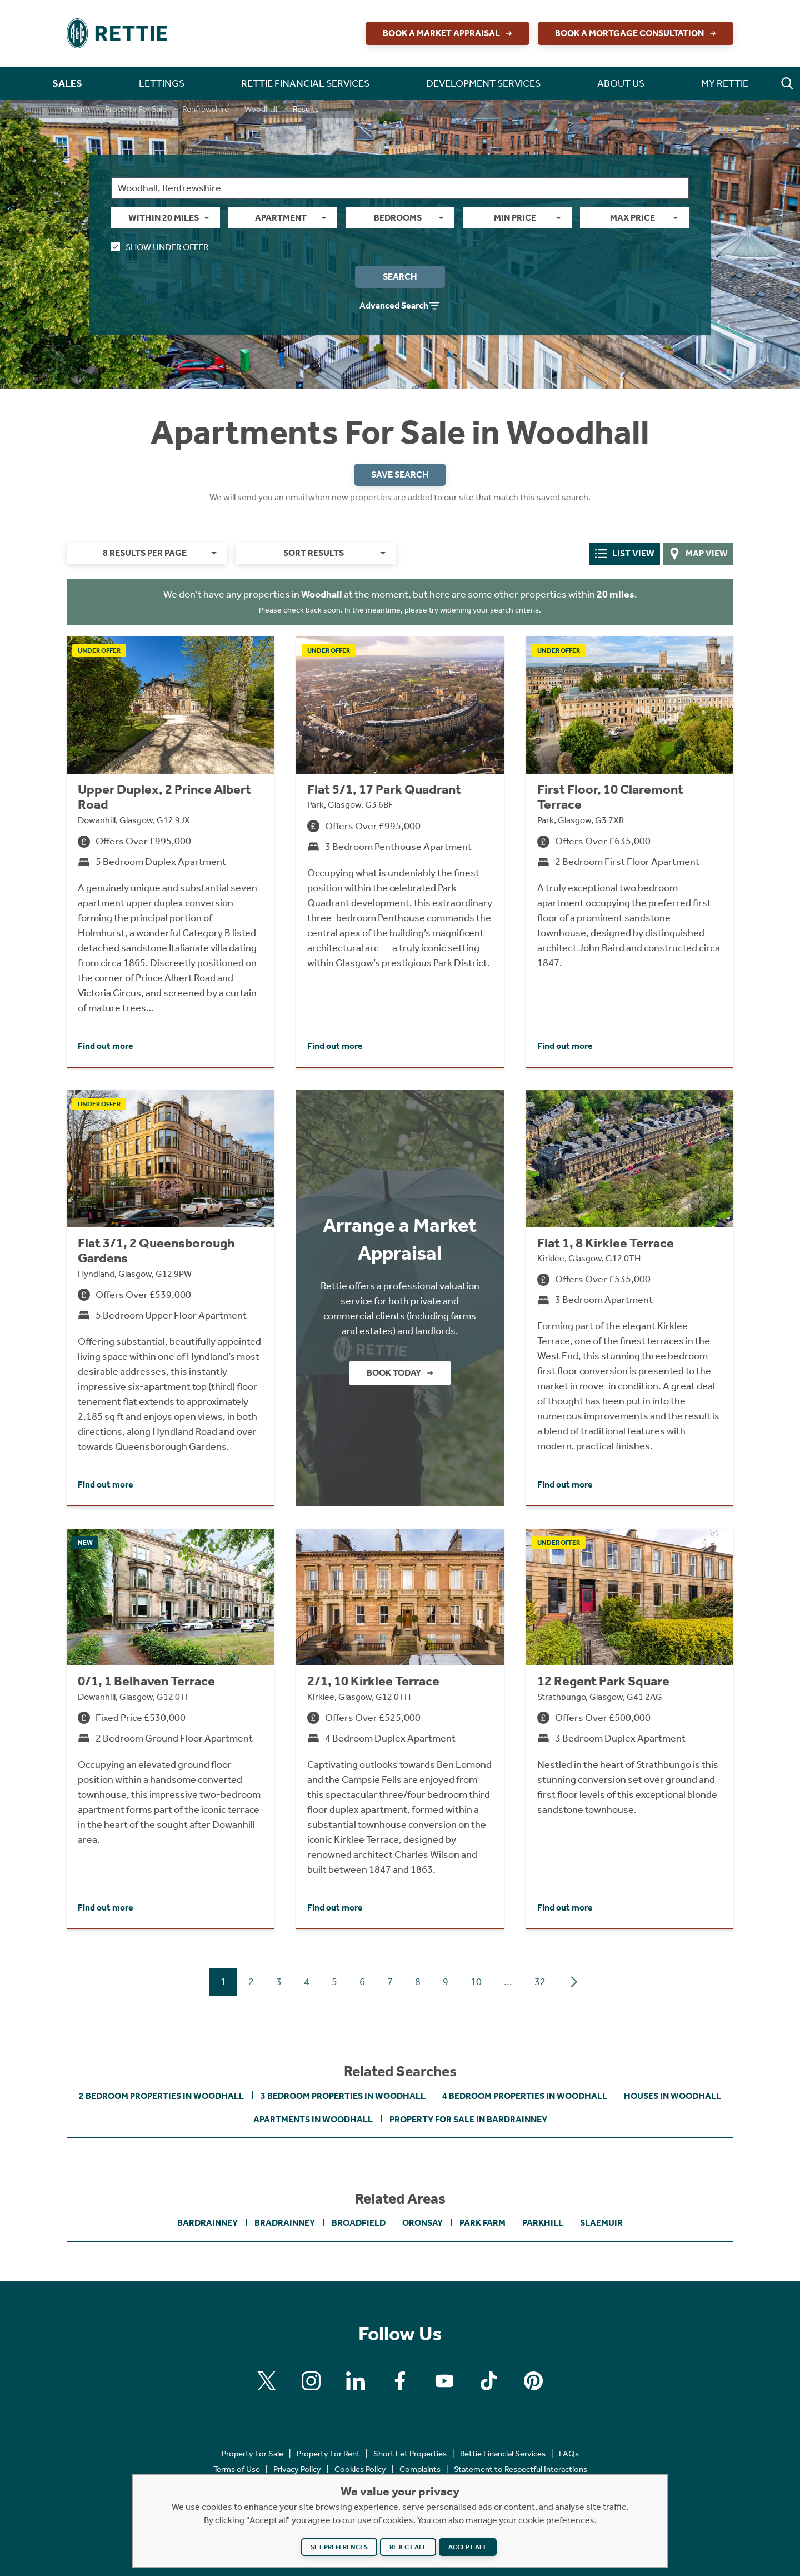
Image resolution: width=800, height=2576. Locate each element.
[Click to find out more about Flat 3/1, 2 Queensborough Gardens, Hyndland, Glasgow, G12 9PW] (170, 1297)
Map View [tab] (698, 554)
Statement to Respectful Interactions (520, 2469)
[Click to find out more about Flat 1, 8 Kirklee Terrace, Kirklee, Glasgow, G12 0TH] (629, 1297)
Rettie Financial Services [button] (305, 83)
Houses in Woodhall (672, 2096)
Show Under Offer (159, 247)
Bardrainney (207, 2222)
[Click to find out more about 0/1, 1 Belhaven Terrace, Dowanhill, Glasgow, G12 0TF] (170, 1728)
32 (540, 1982)
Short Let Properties (410, 2454)
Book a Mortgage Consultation (637, 33)
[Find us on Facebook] (400, 2380)
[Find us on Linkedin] (355, 2380)
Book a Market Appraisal (449, 33)
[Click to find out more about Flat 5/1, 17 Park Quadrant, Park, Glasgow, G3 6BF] (399, 851)
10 (476, 1982)
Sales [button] (67, 83)
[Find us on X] (266, 2380)
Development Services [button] (483, 83)
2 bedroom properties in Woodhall (161, 2096)
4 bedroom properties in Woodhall (524, 2096)
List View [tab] (624, 554)
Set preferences (339, 2547)
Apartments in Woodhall (313, 2119)
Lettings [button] (161, 83)
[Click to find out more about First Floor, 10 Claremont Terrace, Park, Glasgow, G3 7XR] (629, 851)
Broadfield (359, 2222)
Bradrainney (284, 2222)
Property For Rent (328, 2454)
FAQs (569, 2454)
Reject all (408, 2547)
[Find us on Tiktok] (488, 2380)
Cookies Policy (360, 2469)
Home (78, 109)
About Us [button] (620, 83)
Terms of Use (236, 2469)
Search (400, 276)
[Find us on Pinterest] (533, 2380)
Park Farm (482, 2222)
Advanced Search (400, 306)
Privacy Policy (297, 2469)
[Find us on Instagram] (311, 2380)
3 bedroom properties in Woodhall (343, 2096)
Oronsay (422, 2222)
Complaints (420, 2469)
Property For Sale (136, 109)
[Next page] (574, 1982)
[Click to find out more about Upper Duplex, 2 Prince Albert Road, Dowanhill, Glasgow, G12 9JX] (170, 851)
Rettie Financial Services (503, 2454)
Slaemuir (601, 2222)
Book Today (401, 1372)
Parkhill (542, 2222)
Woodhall (260, 109)
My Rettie (724, 83)
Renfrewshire (205, 109)
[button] (787, 83)
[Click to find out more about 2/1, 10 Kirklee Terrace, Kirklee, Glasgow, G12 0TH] (399, 1728)
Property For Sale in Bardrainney (468, 2119)
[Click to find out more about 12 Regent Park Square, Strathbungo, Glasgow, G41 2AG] (629, 1728)
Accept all (467, 2547)
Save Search (400, 474)
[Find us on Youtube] (444, 2380)
